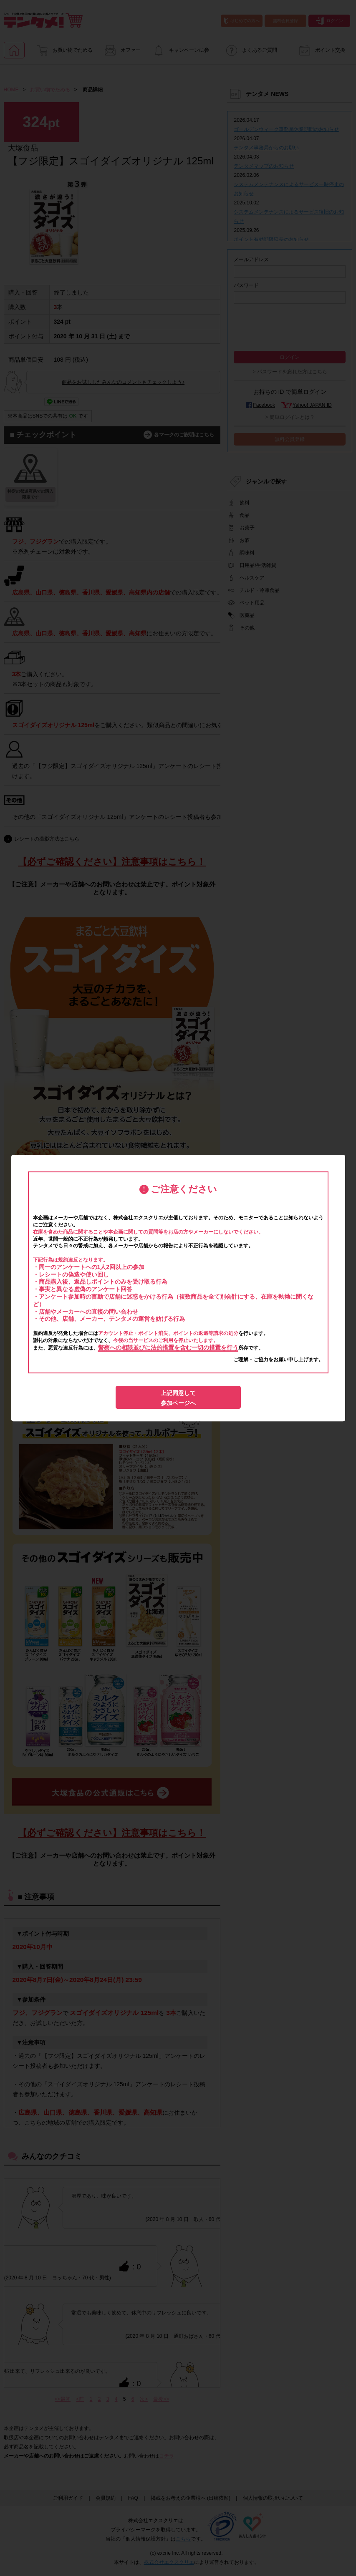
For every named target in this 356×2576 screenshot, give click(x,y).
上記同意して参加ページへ (178, 1398)
